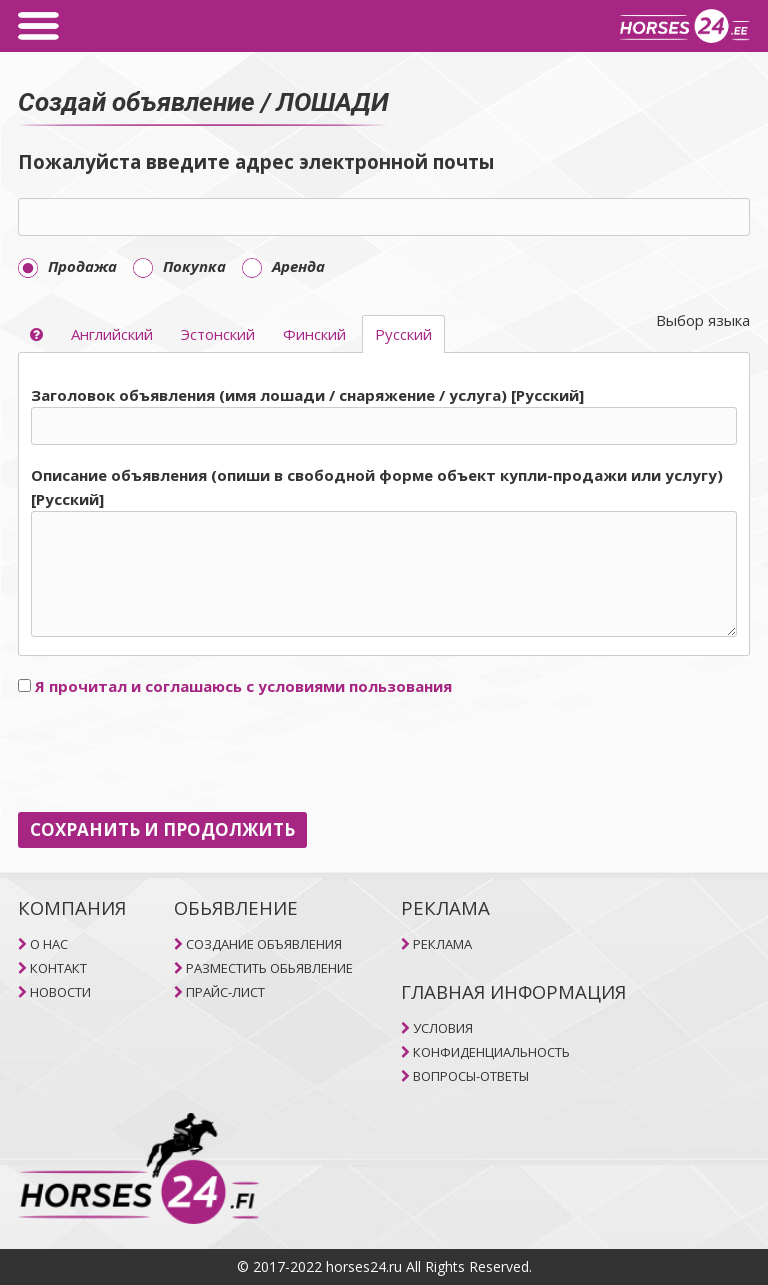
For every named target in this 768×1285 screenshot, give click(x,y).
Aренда (283, 266)
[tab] (384, 513)
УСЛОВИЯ (443, 1028)
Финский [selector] (314, 334)
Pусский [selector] (403, 334)
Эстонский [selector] (218, 334)
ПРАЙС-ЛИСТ (225, 992)
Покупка (179, 266)
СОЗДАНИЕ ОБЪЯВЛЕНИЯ (264, 944)
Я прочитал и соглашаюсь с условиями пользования (243, 686)
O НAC (49, 944)
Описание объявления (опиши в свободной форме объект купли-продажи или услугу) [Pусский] (377, 487)
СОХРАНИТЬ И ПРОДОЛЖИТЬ (162, 829)
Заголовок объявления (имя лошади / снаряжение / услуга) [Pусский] (307, 395)
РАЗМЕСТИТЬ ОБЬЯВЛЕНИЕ (269, 968)
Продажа (67, 266)
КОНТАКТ (58, 968)
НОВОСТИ (60, 992)
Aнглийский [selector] (112, 334)
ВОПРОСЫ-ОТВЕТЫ (471, 1076)
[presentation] (170, 755)
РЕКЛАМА (442, 944)
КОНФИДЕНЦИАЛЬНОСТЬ (491, 1052)
